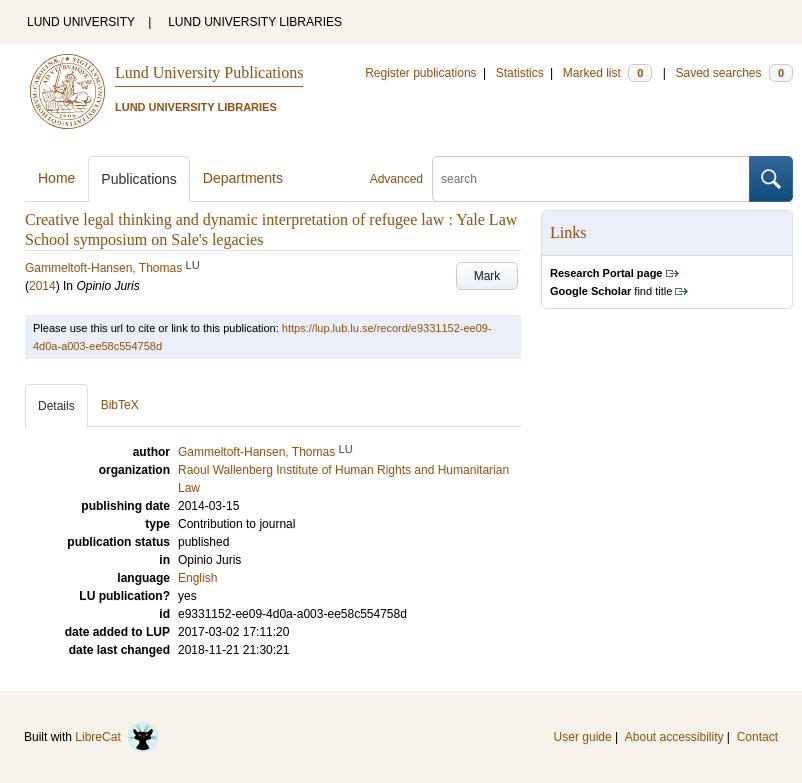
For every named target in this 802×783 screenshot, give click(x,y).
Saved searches (734, 73)
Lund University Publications (209, 72)
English (197, 578)
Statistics (520, 73)
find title (611, 291)
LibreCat (117, 737)
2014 (42, 286)
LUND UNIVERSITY (81, 22)
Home (56, 178)
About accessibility (674, 737)
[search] (591, 179)
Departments (243, 178)
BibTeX (120, 405)
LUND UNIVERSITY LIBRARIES (255, 22)
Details (56, 406)
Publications (139, 179)
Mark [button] (487, 276)
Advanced (396, 179)
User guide (583, 737)
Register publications (420, 73)
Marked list (607, 73)
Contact (757, 737)
